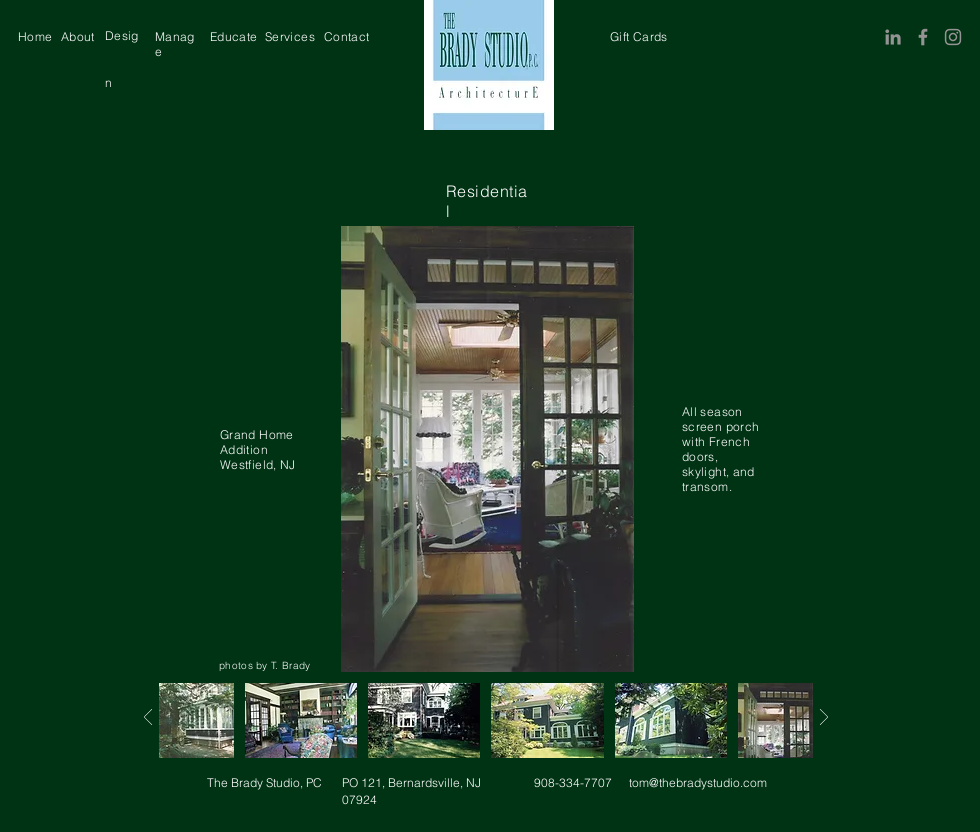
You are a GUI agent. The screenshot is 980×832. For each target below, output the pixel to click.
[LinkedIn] (893, 37)
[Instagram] (953, 37)
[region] (35, 36)
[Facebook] (923, 37)
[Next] (147, 717)
